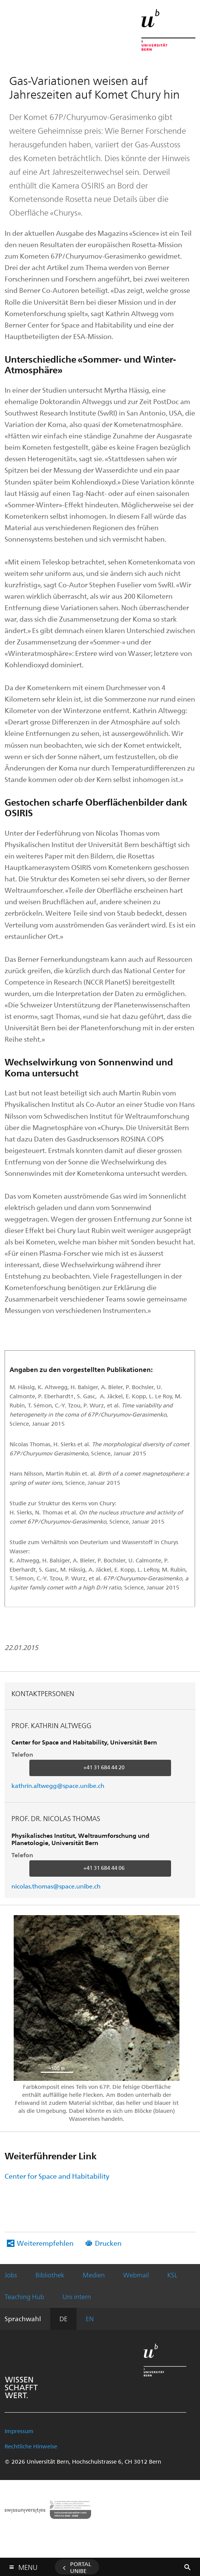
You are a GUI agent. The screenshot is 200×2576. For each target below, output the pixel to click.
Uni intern (76, 2296)
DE (63, 2318)
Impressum (19, 2431)
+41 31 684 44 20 (104, 1767)
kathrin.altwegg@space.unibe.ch (57, 1785)
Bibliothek (49, 2275)
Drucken (108, 2243)
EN (90, 2318)
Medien (94, 2275)
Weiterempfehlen (45, 2243)
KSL (172, 2275)
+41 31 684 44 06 (104, 1867)
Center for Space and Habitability (57, 2176)
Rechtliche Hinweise (31, 2446)
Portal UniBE (80, 2567)
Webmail (136, 2275)
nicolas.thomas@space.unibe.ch (56, 1886)
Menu (27, 2565)
